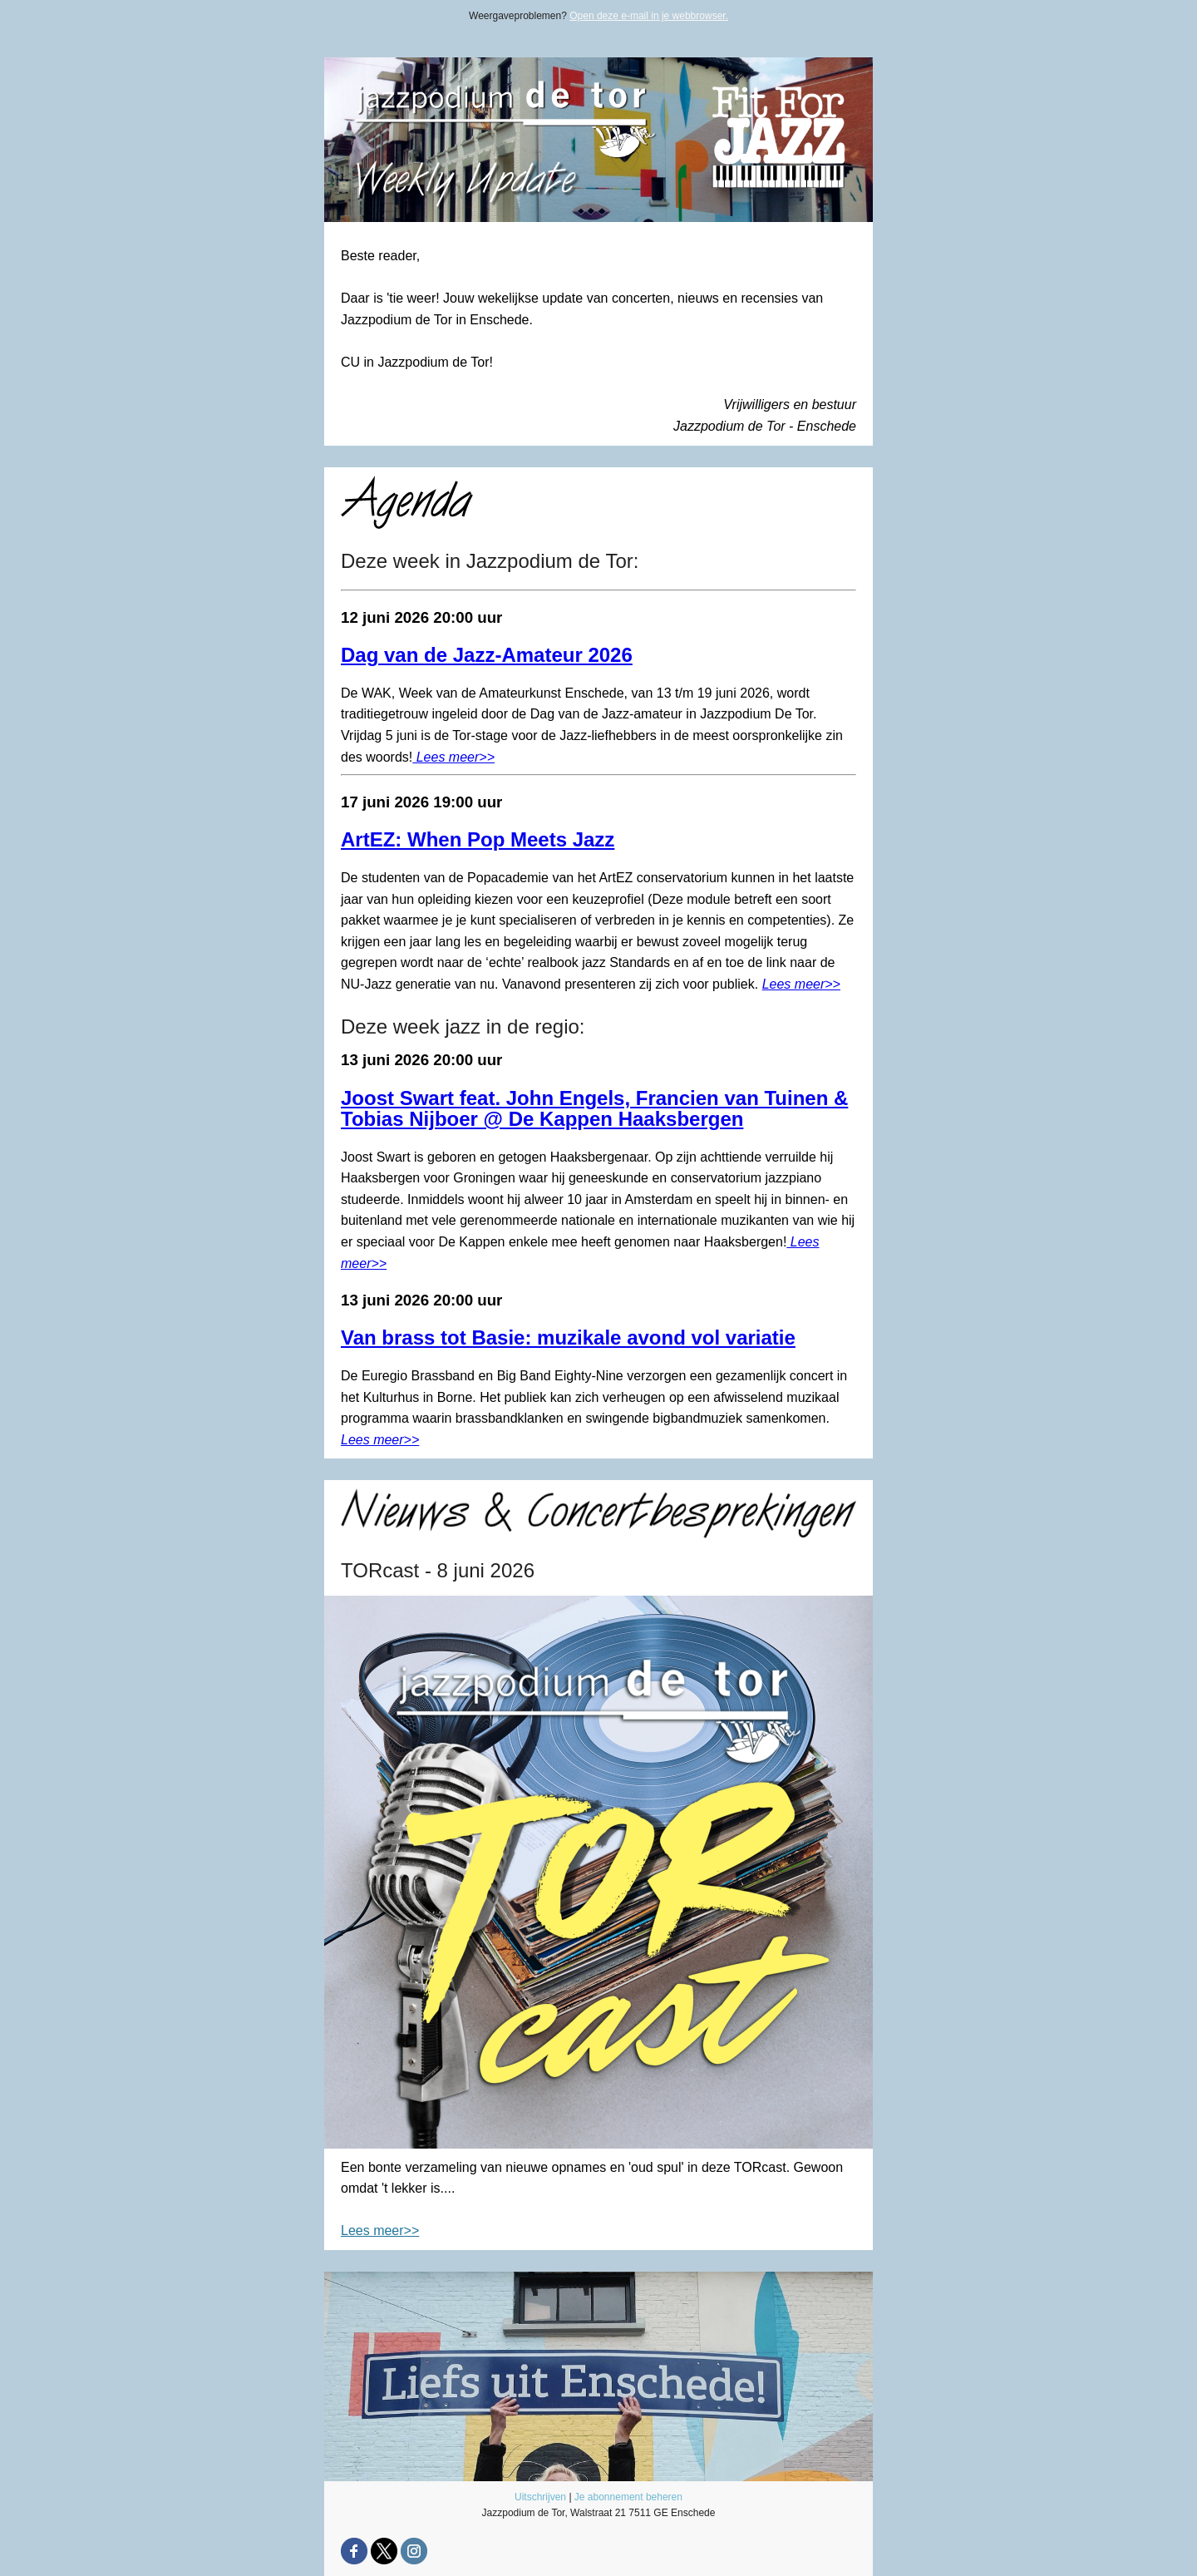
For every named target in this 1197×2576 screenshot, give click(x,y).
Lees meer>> (453, 757)
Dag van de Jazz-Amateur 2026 (487, 655)
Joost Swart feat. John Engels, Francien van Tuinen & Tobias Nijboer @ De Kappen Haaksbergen (594, 1109)
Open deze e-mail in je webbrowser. (648, 16)
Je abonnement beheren (628, 2497)
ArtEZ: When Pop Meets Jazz (477, 839)
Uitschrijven (540, 2497)
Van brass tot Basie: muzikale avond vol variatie (568, 1337)
